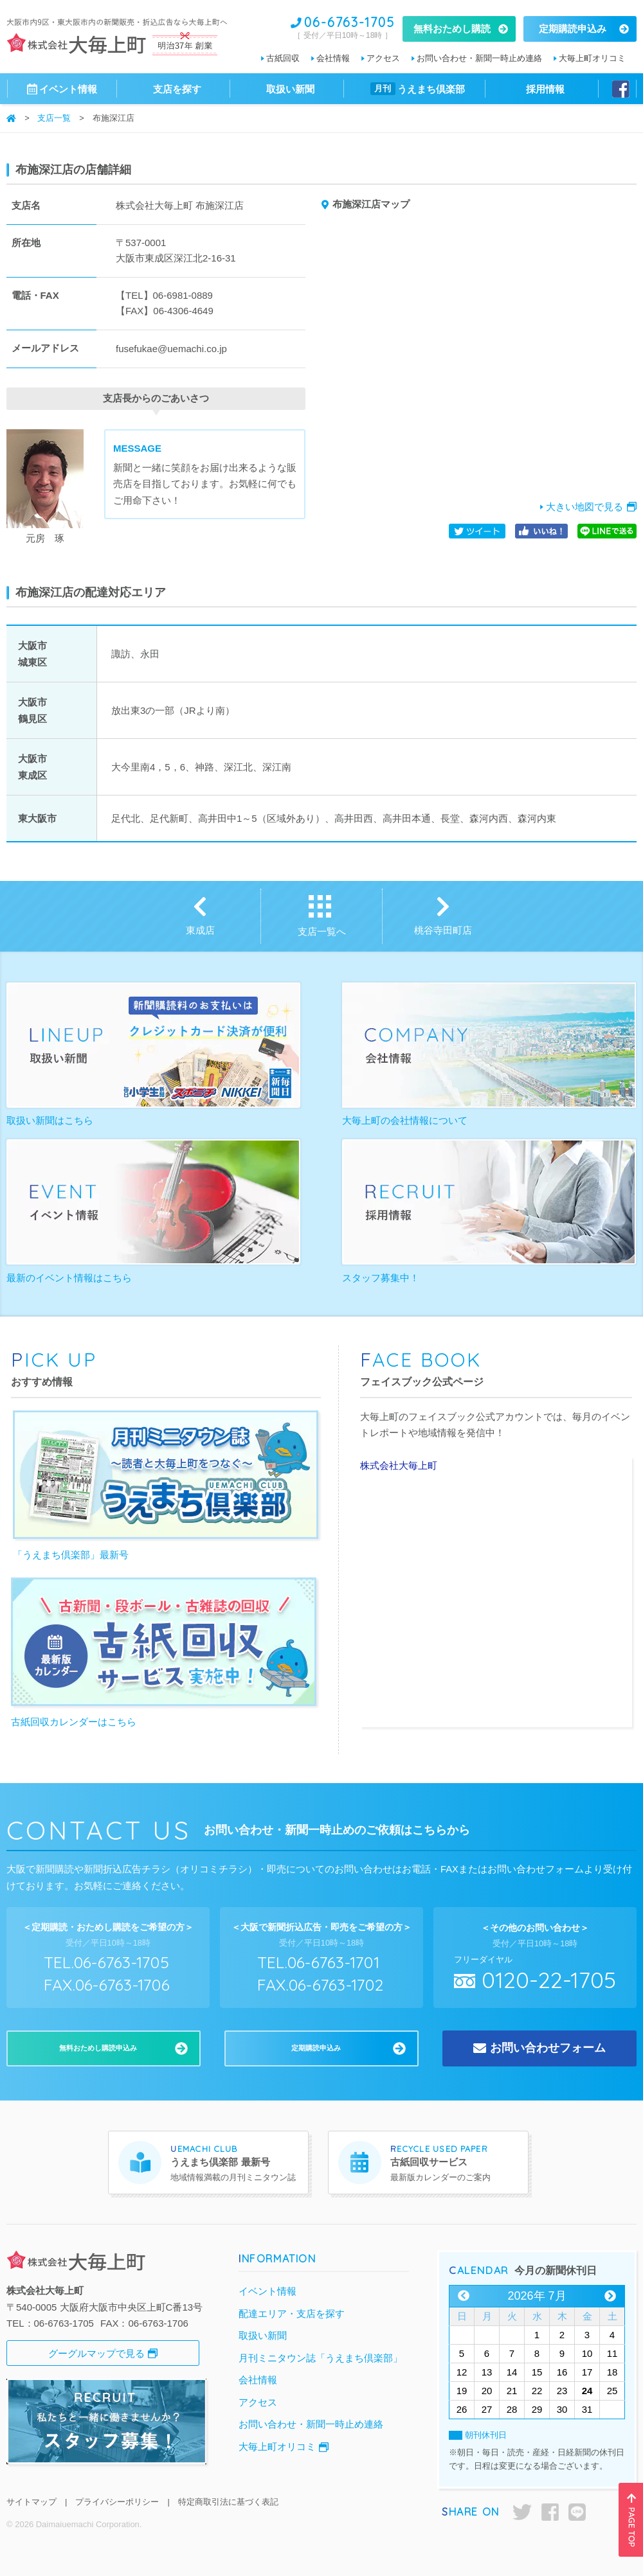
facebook (550, 2512)
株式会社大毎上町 (398, 1465)
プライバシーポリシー (117, 2502)
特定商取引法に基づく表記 (228, 2502)
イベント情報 (267, 2291)
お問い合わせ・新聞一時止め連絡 (479, 58)
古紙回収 (283, 58)
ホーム (11, 118)
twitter (522, 2512)
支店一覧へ (322, 931)
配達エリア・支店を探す (292, 2313)
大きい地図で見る (584, 506)
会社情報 (333, 58)
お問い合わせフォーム (548, 2047)
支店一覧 (54, 118)
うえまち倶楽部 (418, 88)
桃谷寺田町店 (443, 930)
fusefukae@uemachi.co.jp (171, 348)
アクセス (383, 58)
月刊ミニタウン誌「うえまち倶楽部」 (321, 2357)
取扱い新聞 (290, 89)
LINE (577, 2512)
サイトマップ (31, 2502)
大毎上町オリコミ (592, 58)
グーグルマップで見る (96, 2353)
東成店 (200, 930)
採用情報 (545, 89)
